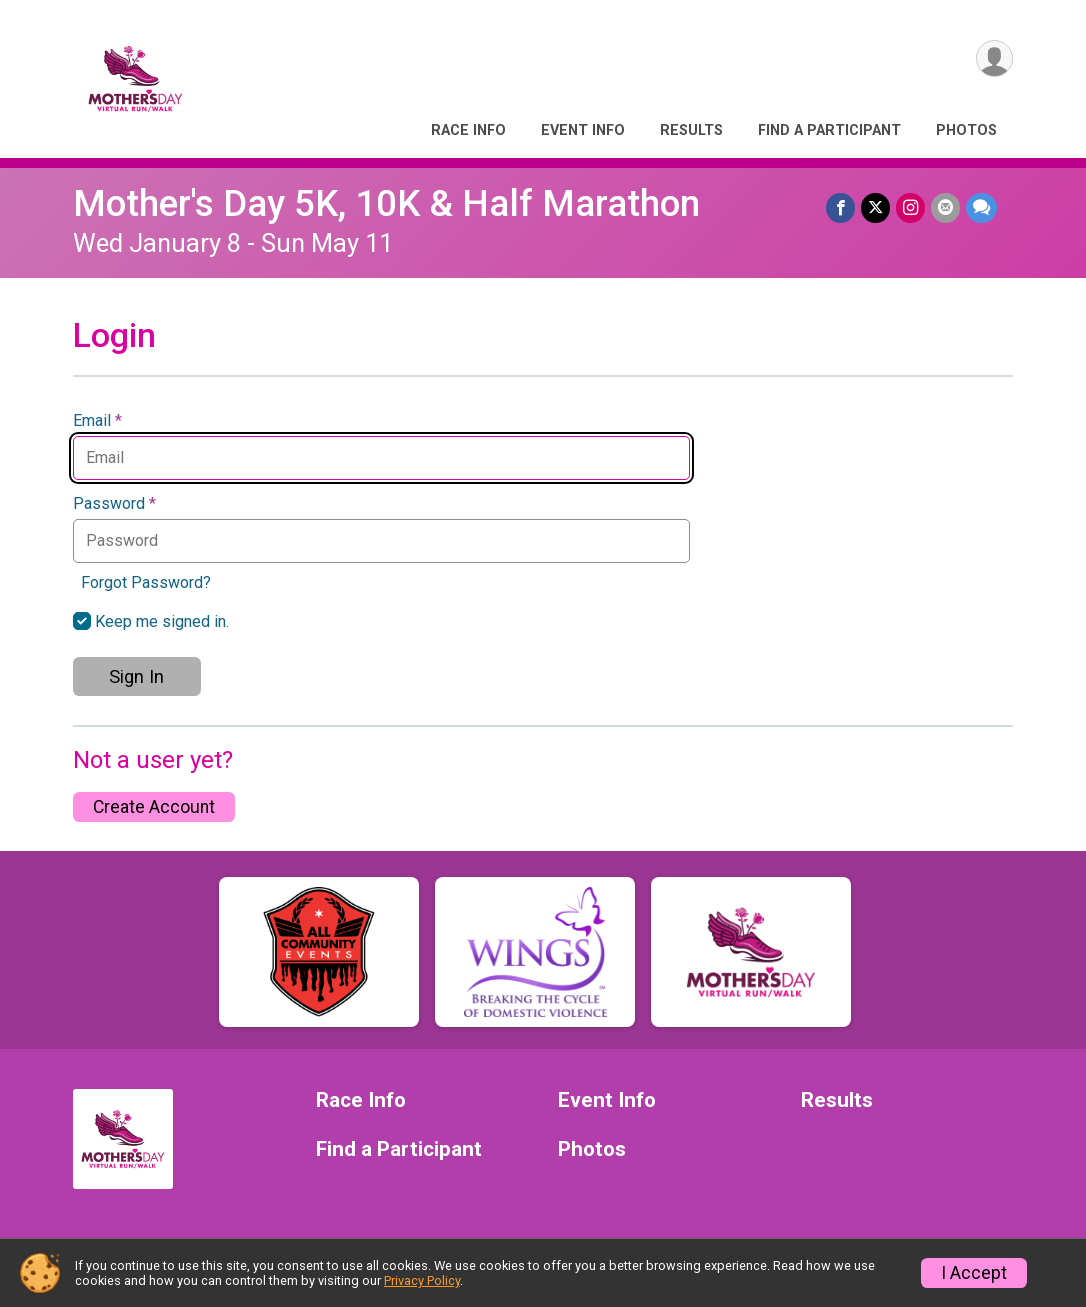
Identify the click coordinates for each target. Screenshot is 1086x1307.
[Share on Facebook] (840, 207)
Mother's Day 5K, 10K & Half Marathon (386, 203)
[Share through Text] (981, 207)
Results (691, 130)
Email (97, 421)
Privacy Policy (422, 1280)
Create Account (154, 807)
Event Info (583, 130)
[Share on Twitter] (875, 207)
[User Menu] (994, 58)
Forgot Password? (146, 582)
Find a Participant (829, 130)
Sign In (136, 676)
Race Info (468, 130)
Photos (966, 130)
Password (114, 504)
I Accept (974, 1273)
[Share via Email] (945, 207)
